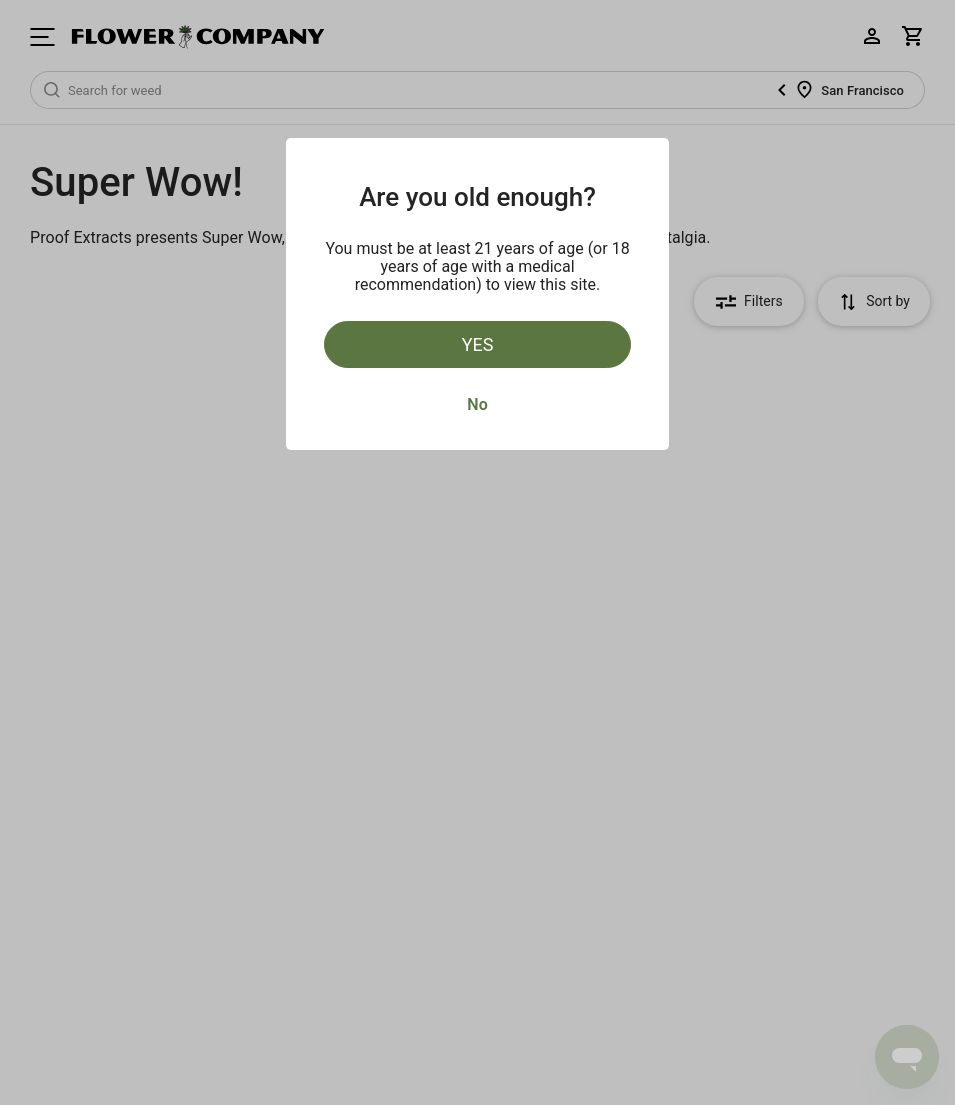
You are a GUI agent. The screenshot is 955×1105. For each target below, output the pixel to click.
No (477, 404)
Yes (478, 344)
